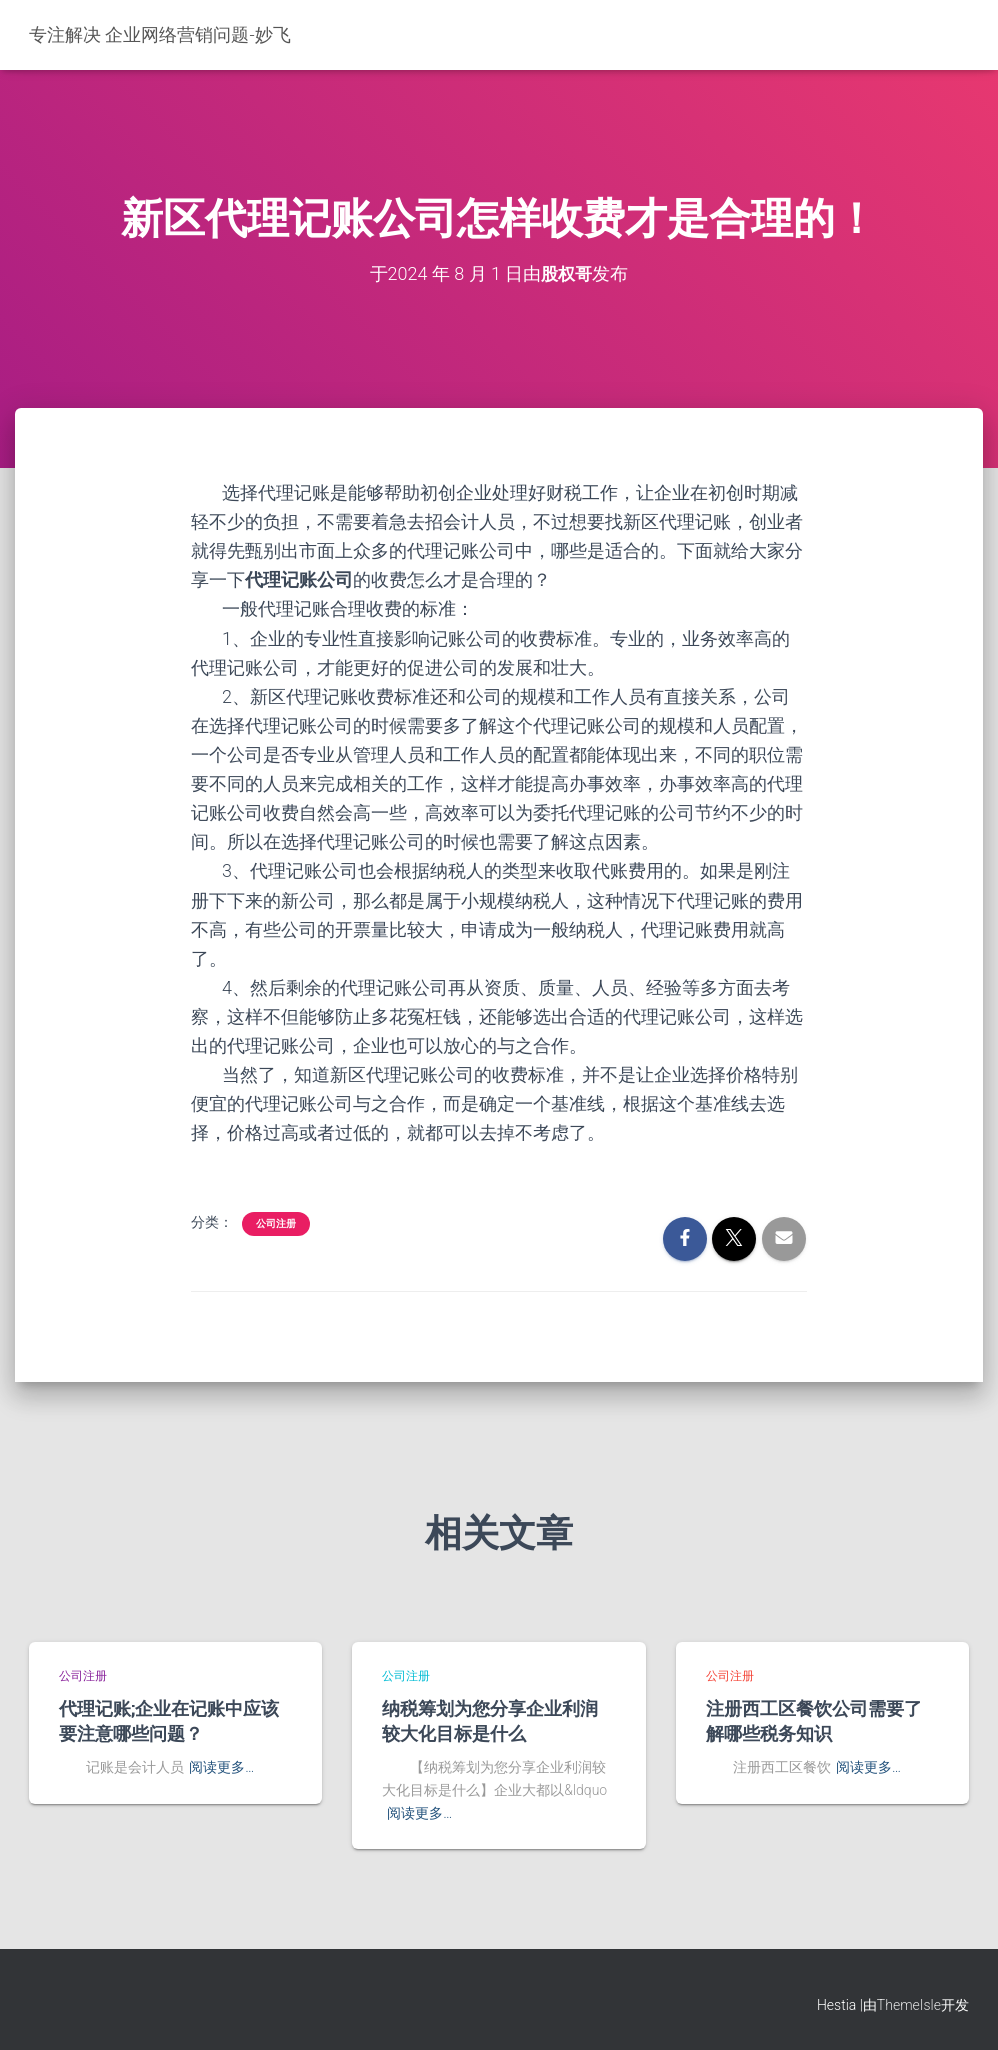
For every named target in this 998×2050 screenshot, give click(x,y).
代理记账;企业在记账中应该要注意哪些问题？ (169, 1720)
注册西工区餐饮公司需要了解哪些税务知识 (814, 1720)
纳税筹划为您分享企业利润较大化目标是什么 (490, 1720)
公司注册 (276, 1223)
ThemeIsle (909, 2005)
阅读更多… (221, 1767)
